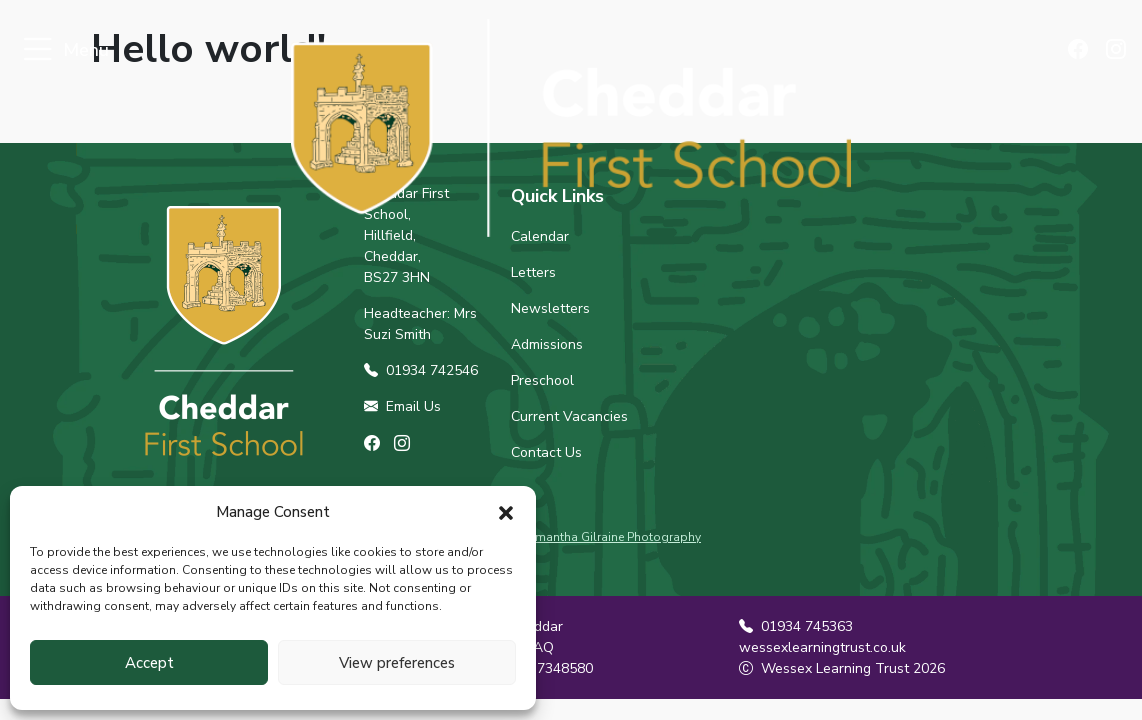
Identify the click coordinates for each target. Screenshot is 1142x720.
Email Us (402, 406)
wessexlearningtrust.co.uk (822, 647)
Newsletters (550, 308)
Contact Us (546, 452)
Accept (149, 663)
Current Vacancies (569, 416)
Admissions (547, 344)
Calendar (540, 236)
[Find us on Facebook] (1083, 51)
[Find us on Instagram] (1117, 51)
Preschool (542, 380)
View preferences (397, 663)
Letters (533, 272)
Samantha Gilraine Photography (611, 537)
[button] (506, 512)
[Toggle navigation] (37, 50)
